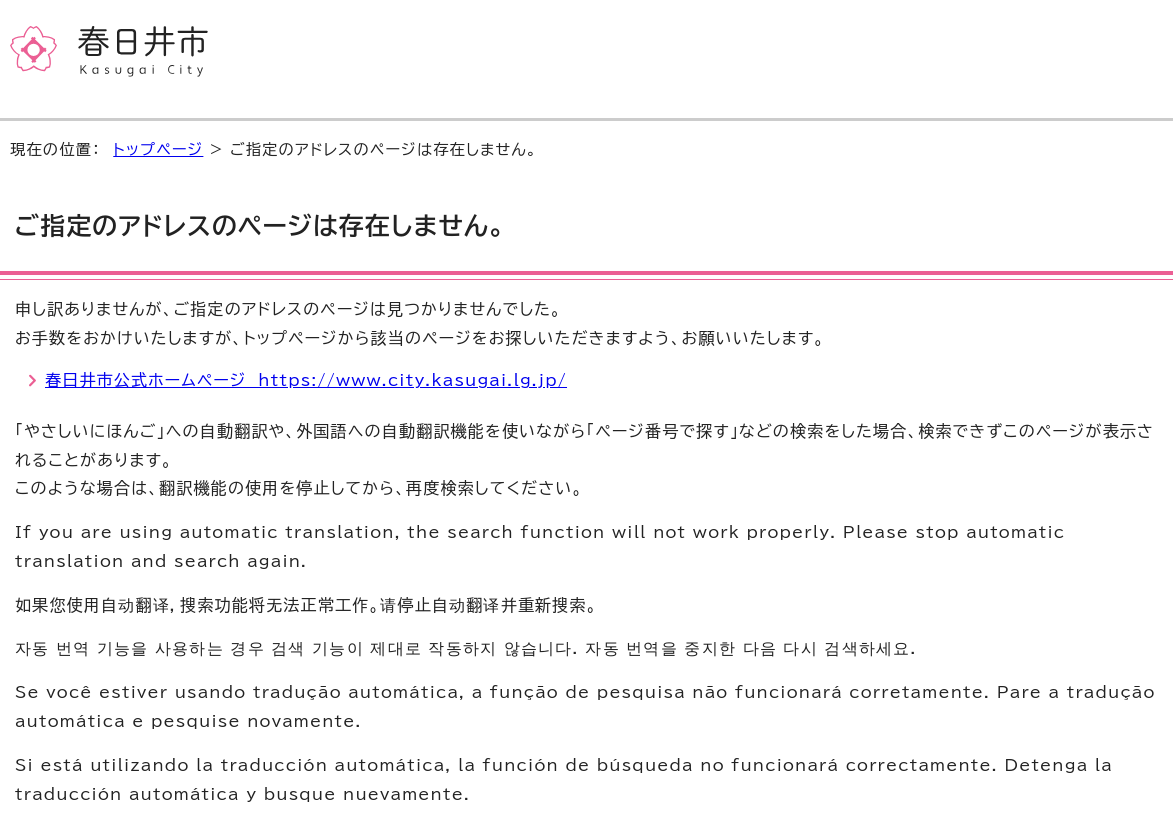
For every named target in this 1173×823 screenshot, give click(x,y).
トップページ (158, 149)
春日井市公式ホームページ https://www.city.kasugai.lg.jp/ (306, 380)
